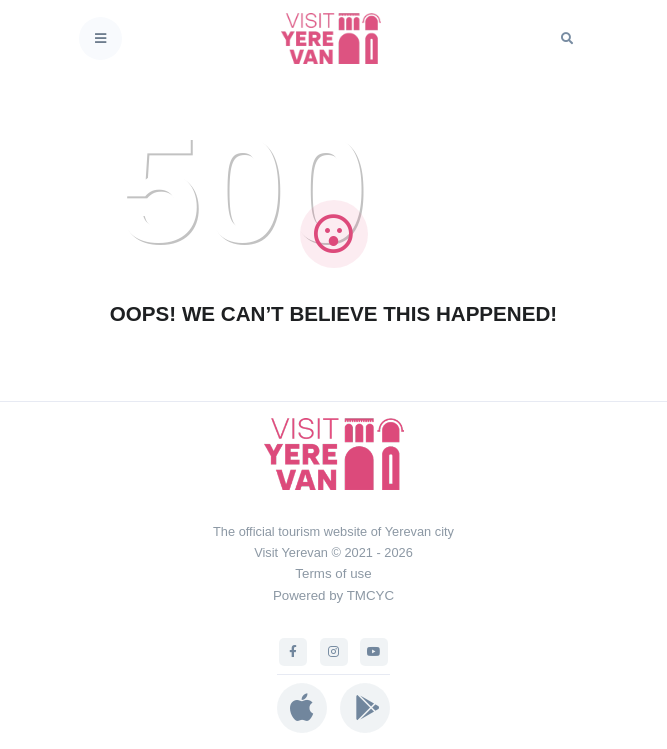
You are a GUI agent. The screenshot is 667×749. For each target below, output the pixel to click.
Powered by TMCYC (333, 595)
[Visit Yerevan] (337, 38)
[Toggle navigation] (100, 38)
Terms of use (333, 573)
